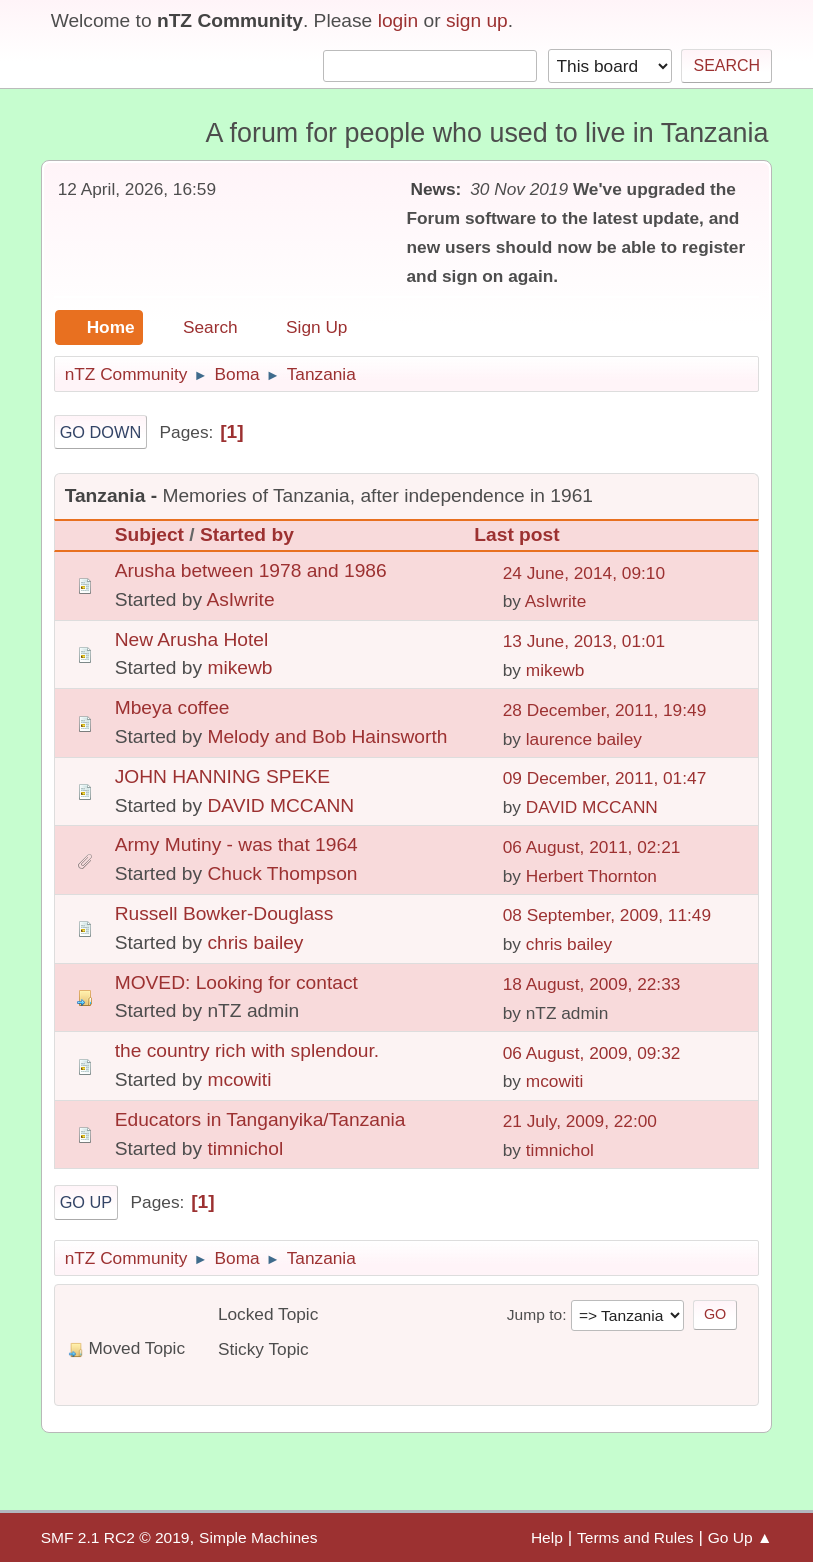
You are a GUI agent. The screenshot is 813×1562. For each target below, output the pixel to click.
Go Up (86, 1202)
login (398, 20)
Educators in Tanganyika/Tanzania (260, 1119)
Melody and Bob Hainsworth (327, 736)
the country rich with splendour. (247, 1050)
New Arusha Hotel (192, 639)
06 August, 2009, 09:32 (592, 1053)
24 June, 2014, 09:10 (584, 573)
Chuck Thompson (282, 873)
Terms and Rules (635, 1537)
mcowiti (239, 1079)
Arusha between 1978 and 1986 (251, 570)
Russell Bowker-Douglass (224, 913)
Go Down (101, 432)
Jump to (534, 1314)
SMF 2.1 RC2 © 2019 (115, 1537)
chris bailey (255, 942)
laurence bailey (584, 739)
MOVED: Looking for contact (236, 982)
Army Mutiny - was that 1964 (236, 844)
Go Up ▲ (740, 1537)
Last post (525, 534)
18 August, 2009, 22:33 (592, 984)
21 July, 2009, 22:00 (580, 1121)
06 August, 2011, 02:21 (592, 847)
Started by (247, 534)
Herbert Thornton (591, 876)
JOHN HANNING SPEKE (222, 776)
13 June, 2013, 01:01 (584, 641)
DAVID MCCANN (280, 805)
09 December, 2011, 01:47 (605, 778)
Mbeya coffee (172, 707)
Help (547, 1537)
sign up (477, 20)
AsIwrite (240, 599)
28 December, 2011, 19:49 (605, 710)
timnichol (245, 1148)
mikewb (239, 667)
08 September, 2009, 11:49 (607, 915)
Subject (149, 534)
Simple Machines (258, 1537)
